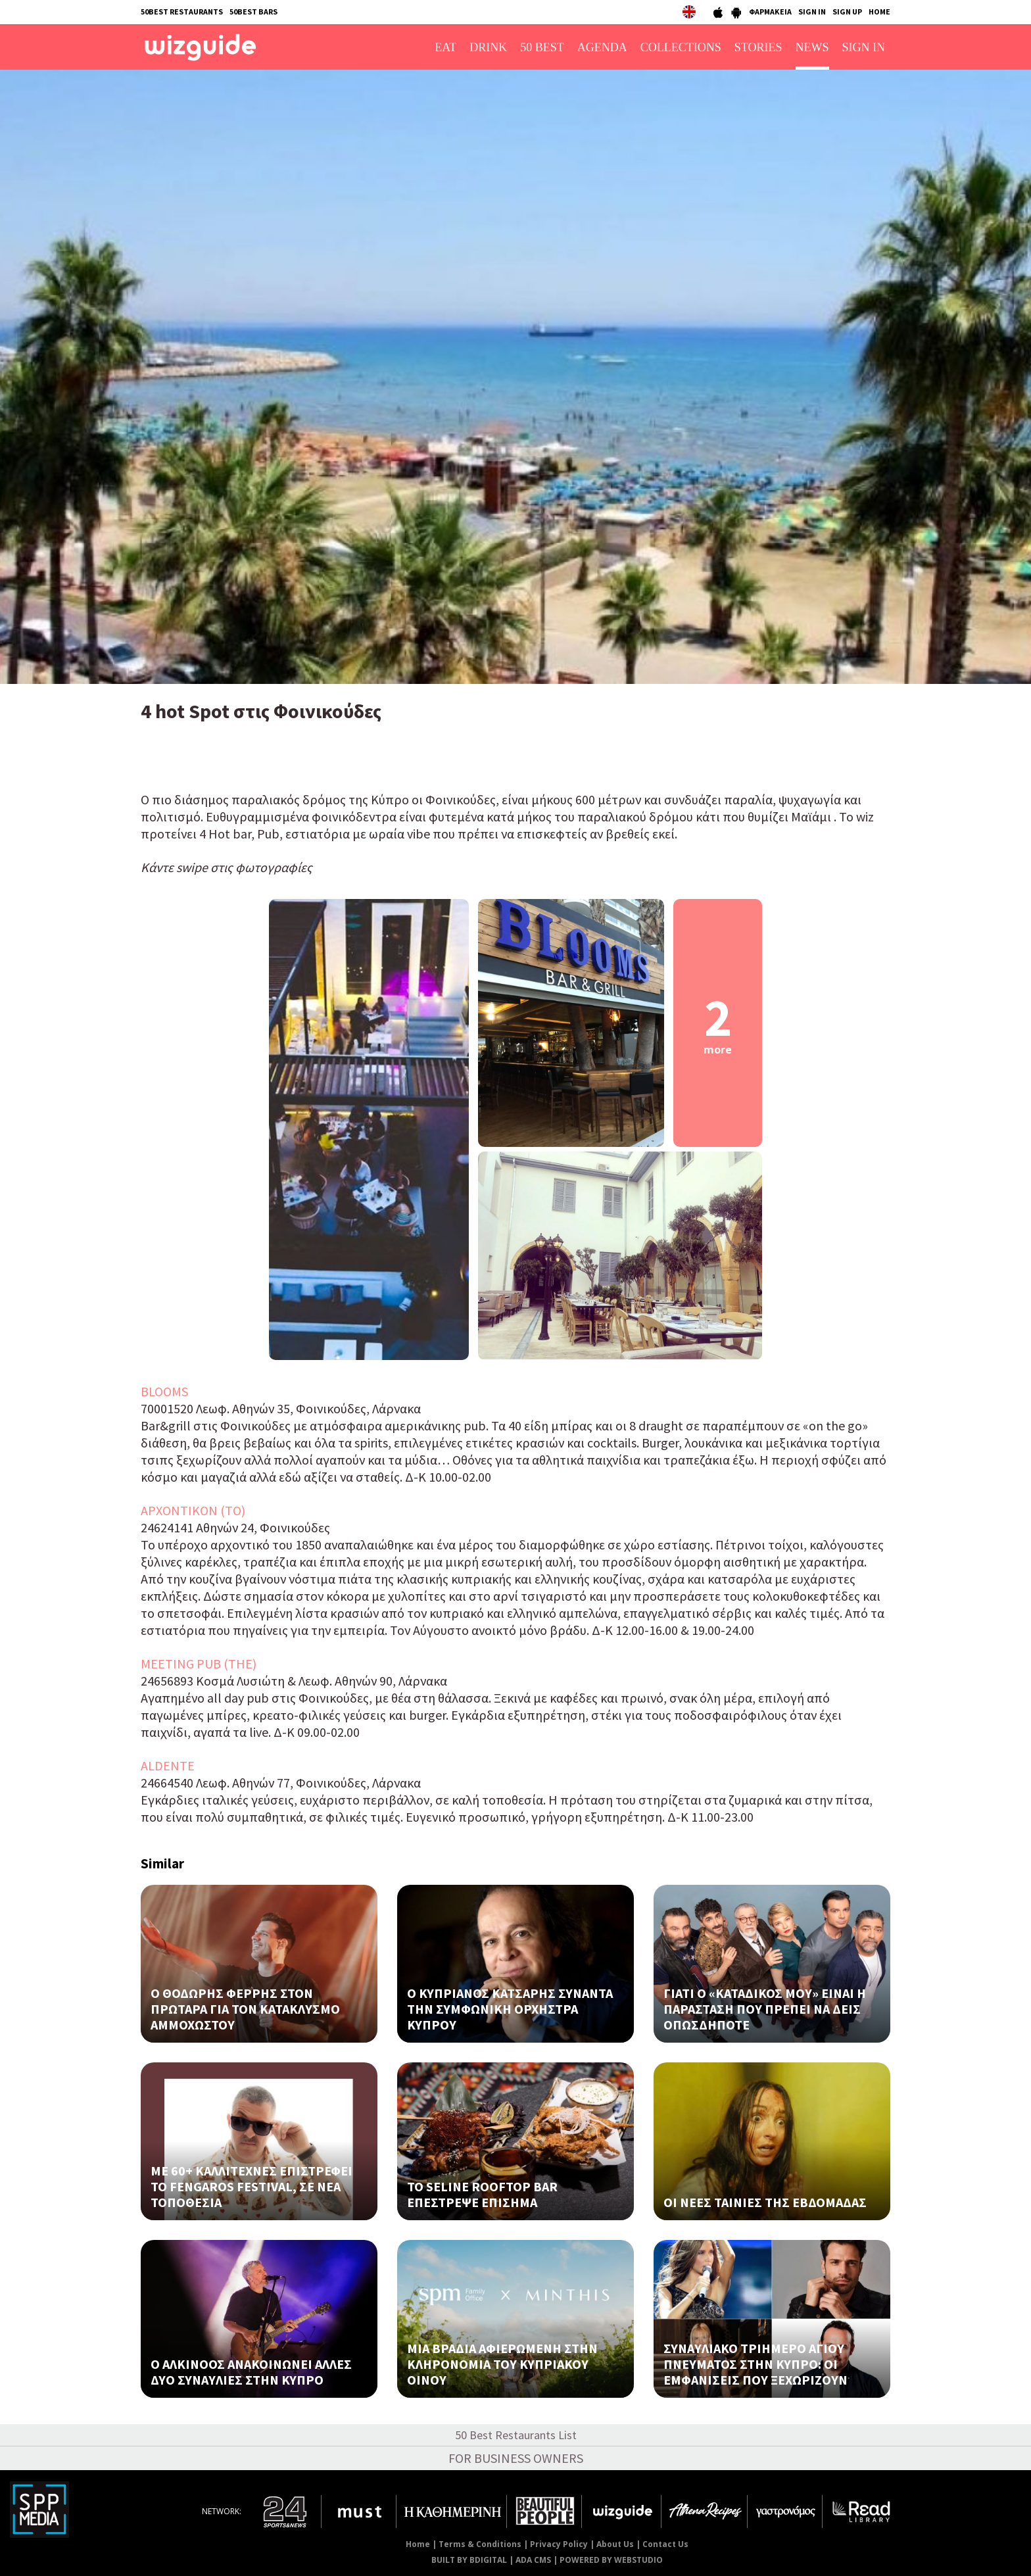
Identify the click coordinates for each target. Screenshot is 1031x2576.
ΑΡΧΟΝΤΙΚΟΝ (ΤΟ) (193, 1510)
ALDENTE (168, 1765)
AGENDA (602, 47)
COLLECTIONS (680, 47)
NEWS (812, 47)
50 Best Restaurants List (516, 2434)
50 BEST (542, 47)
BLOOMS (164, 1391)
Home (418, 2544)
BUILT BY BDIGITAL (469, 2559)
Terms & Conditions (480, 2544)
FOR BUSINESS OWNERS (515, 2458)
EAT (445, 47)
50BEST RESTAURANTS (182, 11)
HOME (879, 11)
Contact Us (665, 2544)
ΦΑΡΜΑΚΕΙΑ (770, 11)
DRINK (488, 47)
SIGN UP (847, 11)
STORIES (758, 47)
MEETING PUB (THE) (198, 1663)
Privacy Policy (559, 2544)
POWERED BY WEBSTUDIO (611, 2559)
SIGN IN (812, 11)
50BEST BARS (253, 11)
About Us (615, 2544)
